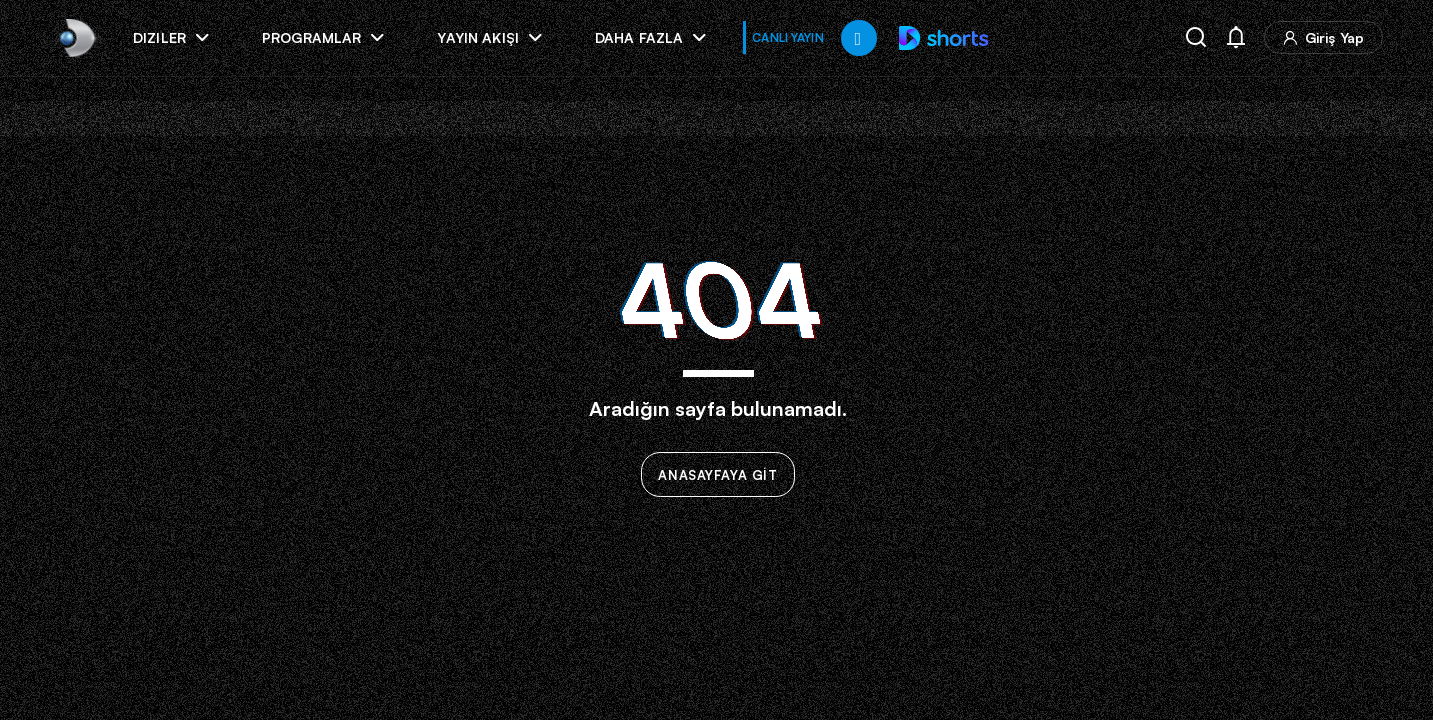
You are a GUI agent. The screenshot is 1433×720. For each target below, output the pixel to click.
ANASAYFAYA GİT (718, 475)
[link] (75, 37)
